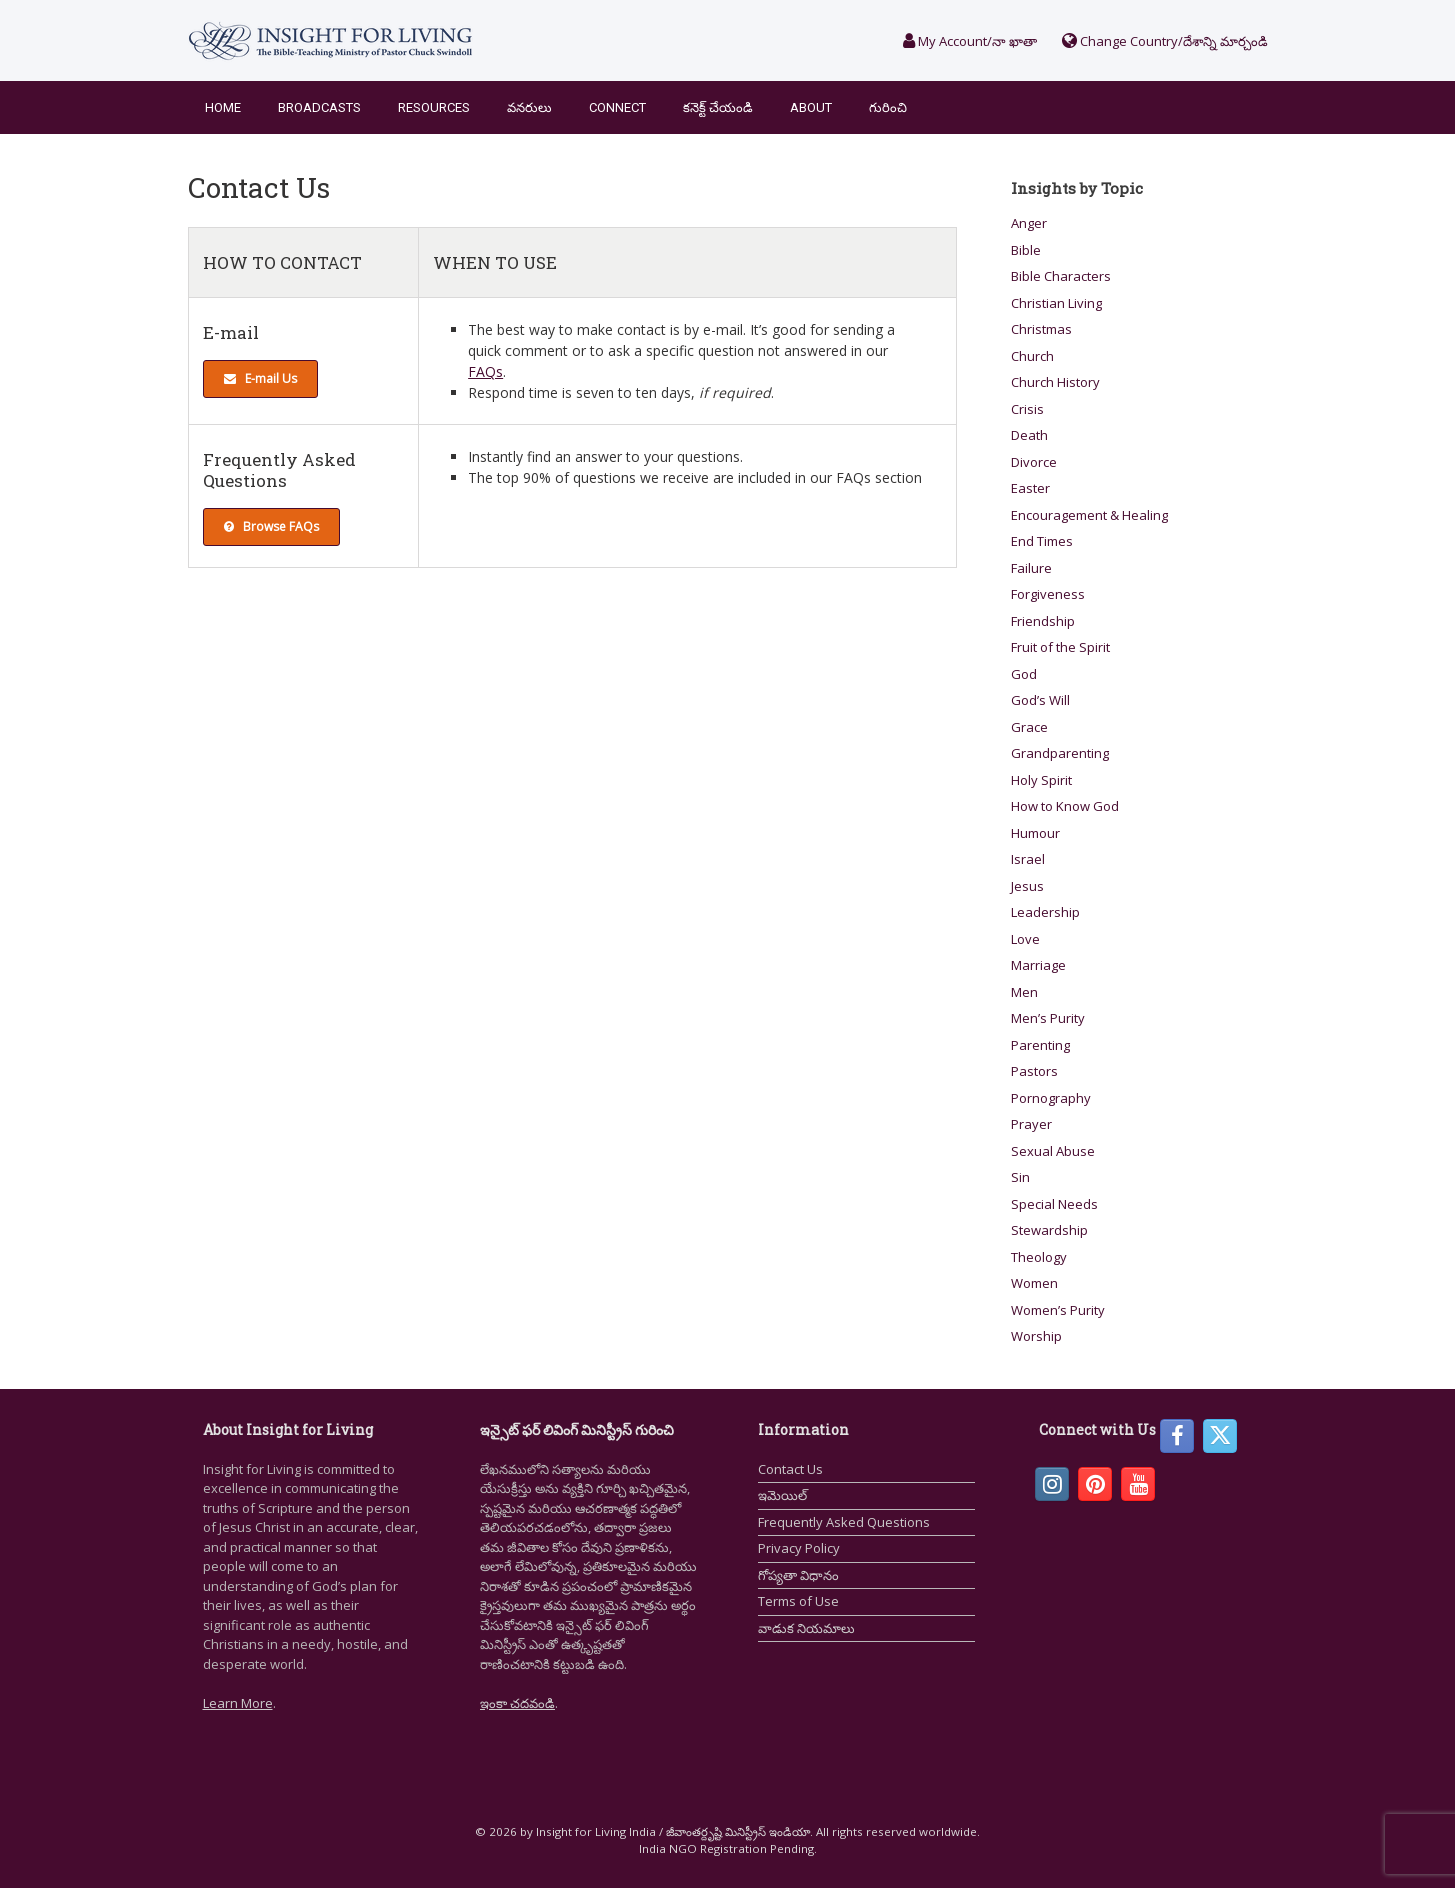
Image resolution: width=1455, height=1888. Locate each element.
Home (223, 107)
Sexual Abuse (1053, 1151)
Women (1034, 1283)
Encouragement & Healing (1089, 515)
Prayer (1031, 1124)
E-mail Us (260, 378)
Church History (1055, 382)
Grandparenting (1060, 753)
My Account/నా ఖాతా (970, 41)
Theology (1039, 1257)
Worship (1036, 1336)
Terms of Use (798, 1601)
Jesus (1027, 886)
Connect (617, 107)
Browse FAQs (271, 526)
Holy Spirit (1041, 780)
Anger (1029, 223)
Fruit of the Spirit (1060, 647)
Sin (1020, 1177)
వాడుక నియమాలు (806, 1628)
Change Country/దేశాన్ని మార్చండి (1165, 41)
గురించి (888, 107)
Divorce (1034, 462)
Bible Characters (1061, 276)
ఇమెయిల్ (782, 1495)
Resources (434, 107)
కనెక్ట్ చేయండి (718, 107)
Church (1032, 356)
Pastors (1034, 1071)
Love (1025, 939)
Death (1029, 435)
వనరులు (529, 107)
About (811, 107)
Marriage (1038, 965)
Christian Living (1056, 303)
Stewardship (1049, 1230)
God (1024, 674)
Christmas (1041, 329)
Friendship (1043, 621)
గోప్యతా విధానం (798, 1575)
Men (1024, 992)
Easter (1030, 488)
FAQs (485, 371)
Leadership (1045, 912)
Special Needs (1054, 1204)
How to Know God (1065, 806)
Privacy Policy (799, 1548)
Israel (1028, 859)
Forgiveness (1048, 594)
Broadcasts (319, 107)
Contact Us (790, 1469)
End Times (1042, 541)
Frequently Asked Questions (844, 1522)
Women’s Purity (1058, 1310)
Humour (1035, 833)
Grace (1029, 727)
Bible (1026, 250)
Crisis (1027, 409)
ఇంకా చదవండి (517, 1703)
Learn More (238, 1703)
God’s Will (1040, 700)
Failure (1031, 568)
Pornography (1051, 1098)
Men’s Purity (1048, 1018)
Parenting (1040, 1045)
